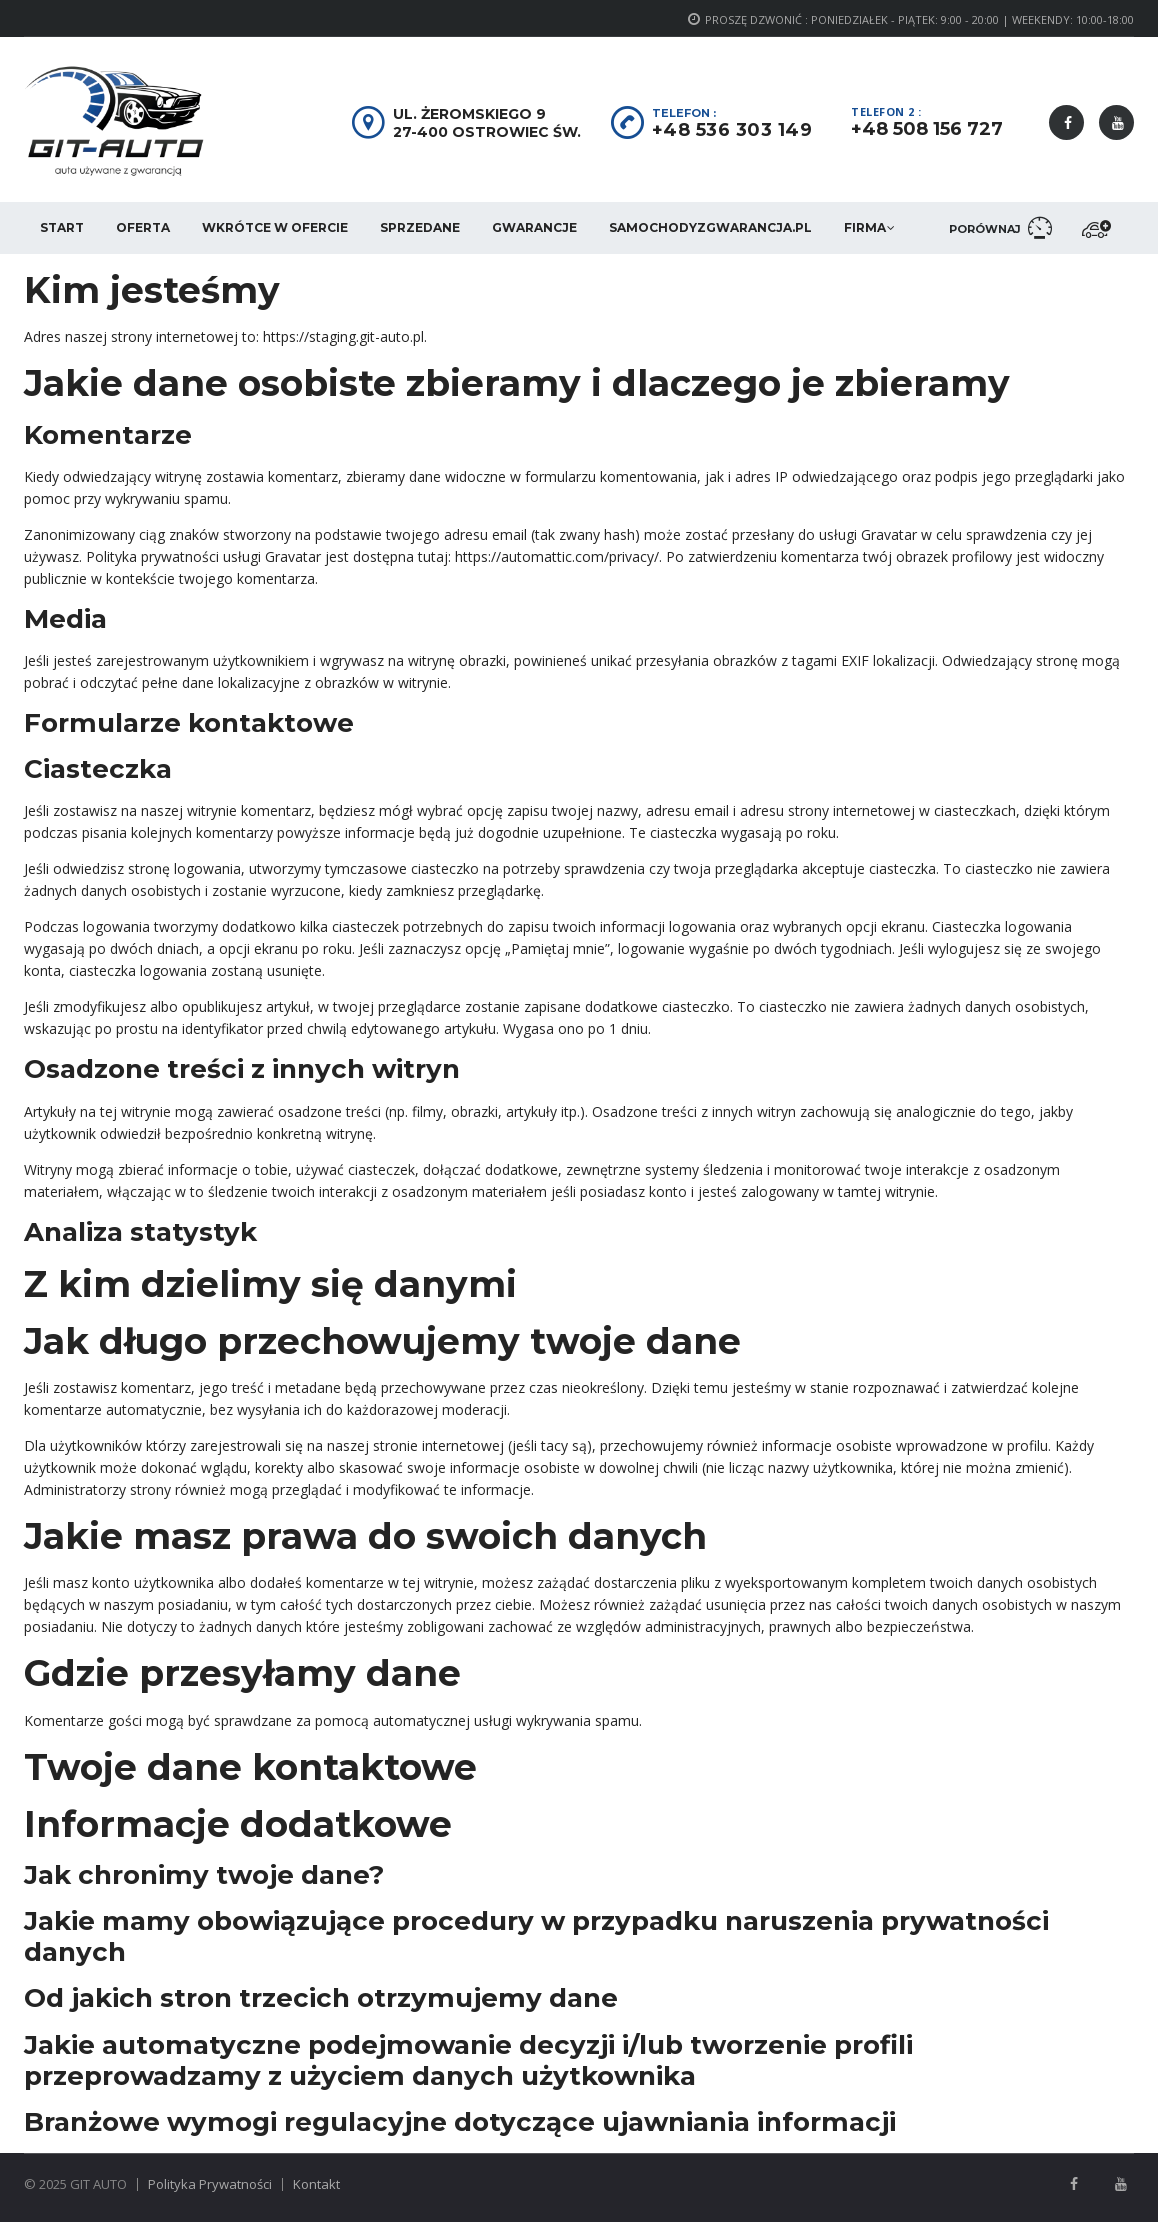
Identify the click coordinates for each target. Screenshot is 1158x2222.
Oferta (143, 227)
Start (62, 227)
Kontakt (316, 2184)
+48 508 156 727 (927, 129)
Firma (865, 227)
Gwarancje (534, 227)
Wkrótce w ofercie (275, 227)
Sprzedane (420, 227)
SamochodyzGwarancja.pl (710, 227)
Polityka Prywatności (210, 2184)
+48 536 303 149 (732, 130)
